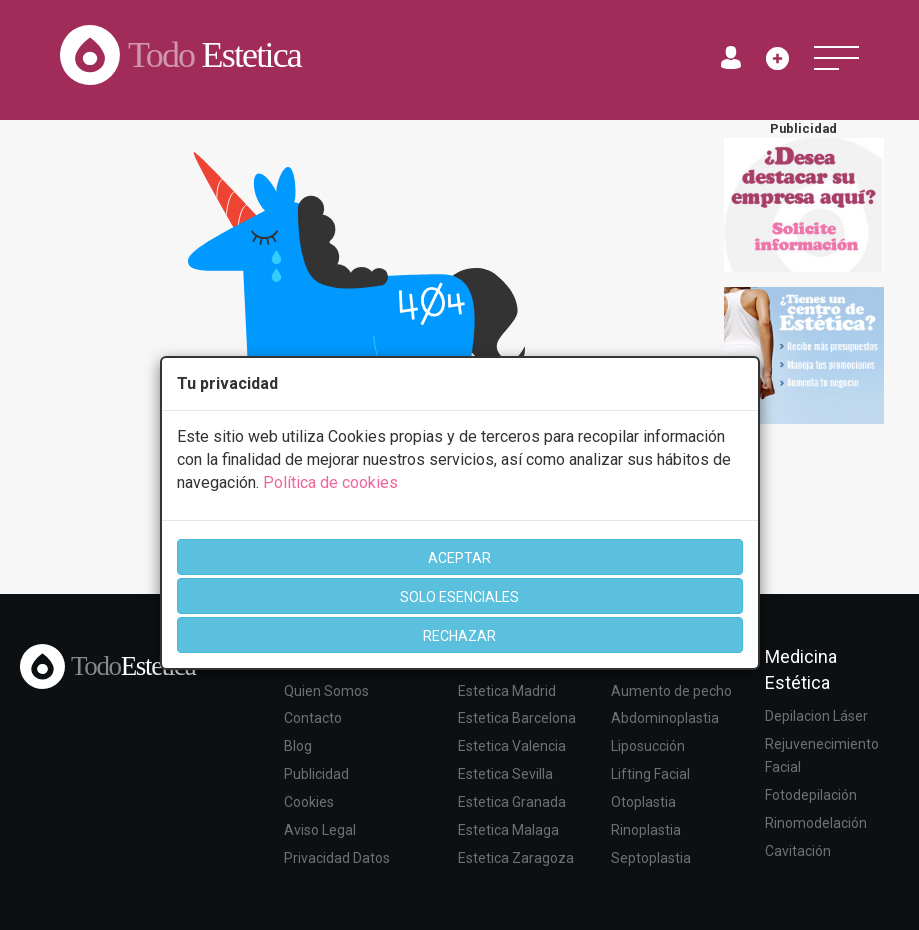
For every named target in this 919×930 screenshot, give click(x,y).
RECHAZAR (459, 636)
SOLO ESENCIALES (459, 597)
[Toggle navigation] (836, 58)
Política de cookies (330, 482)
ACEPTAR (459, 558)
